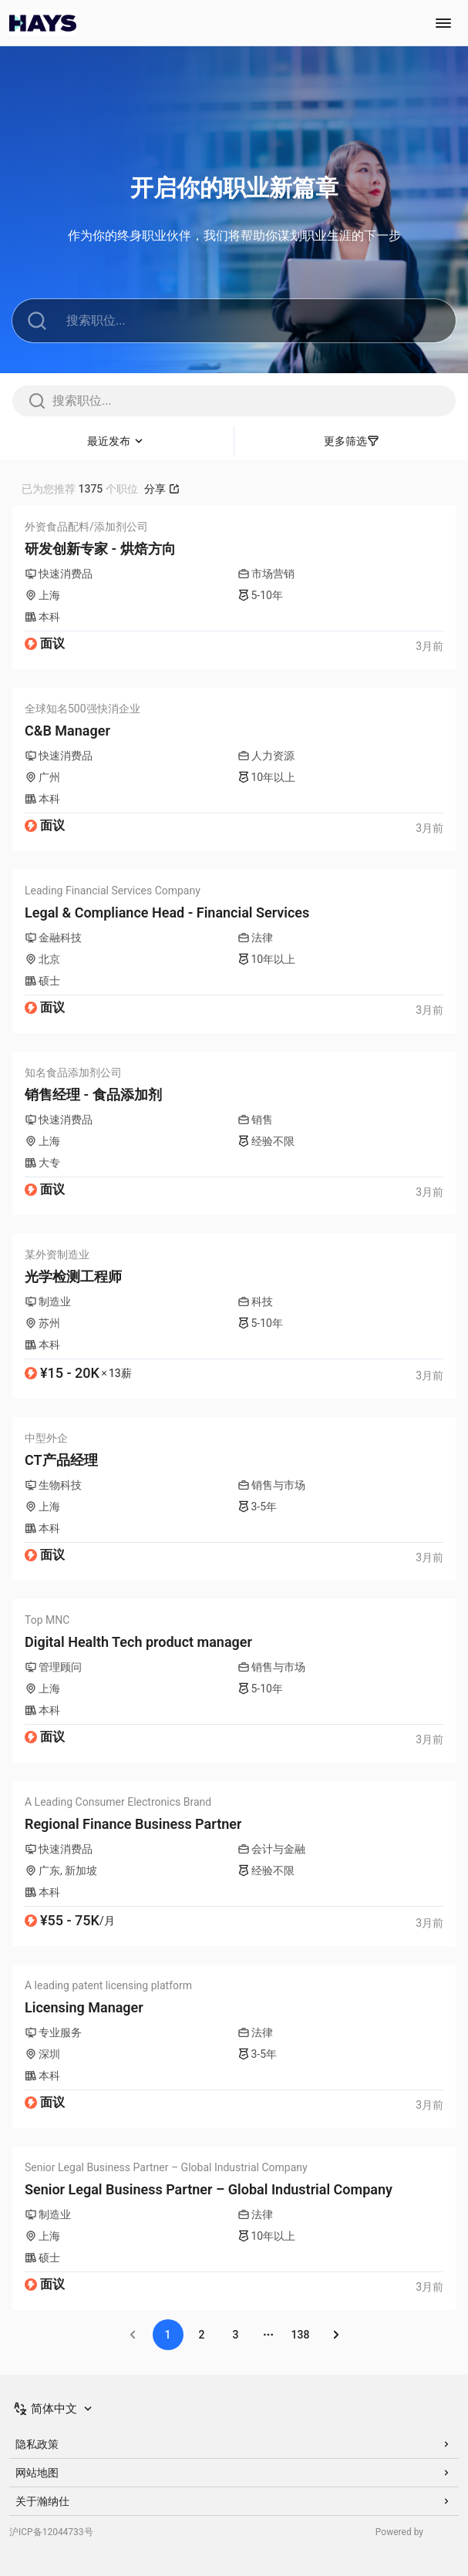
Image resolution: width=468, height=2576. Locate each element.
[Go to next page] (336, 2334)
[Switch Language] (54, 2408)
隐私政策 (234, 2444)
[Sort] (117, 441)
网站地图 (234, 2473)
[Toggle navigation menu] (443, 23)
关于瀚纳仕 (234, 2501)
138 (300, 2335)
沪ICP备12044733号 (51, 2532)
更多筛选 (351, 441)
